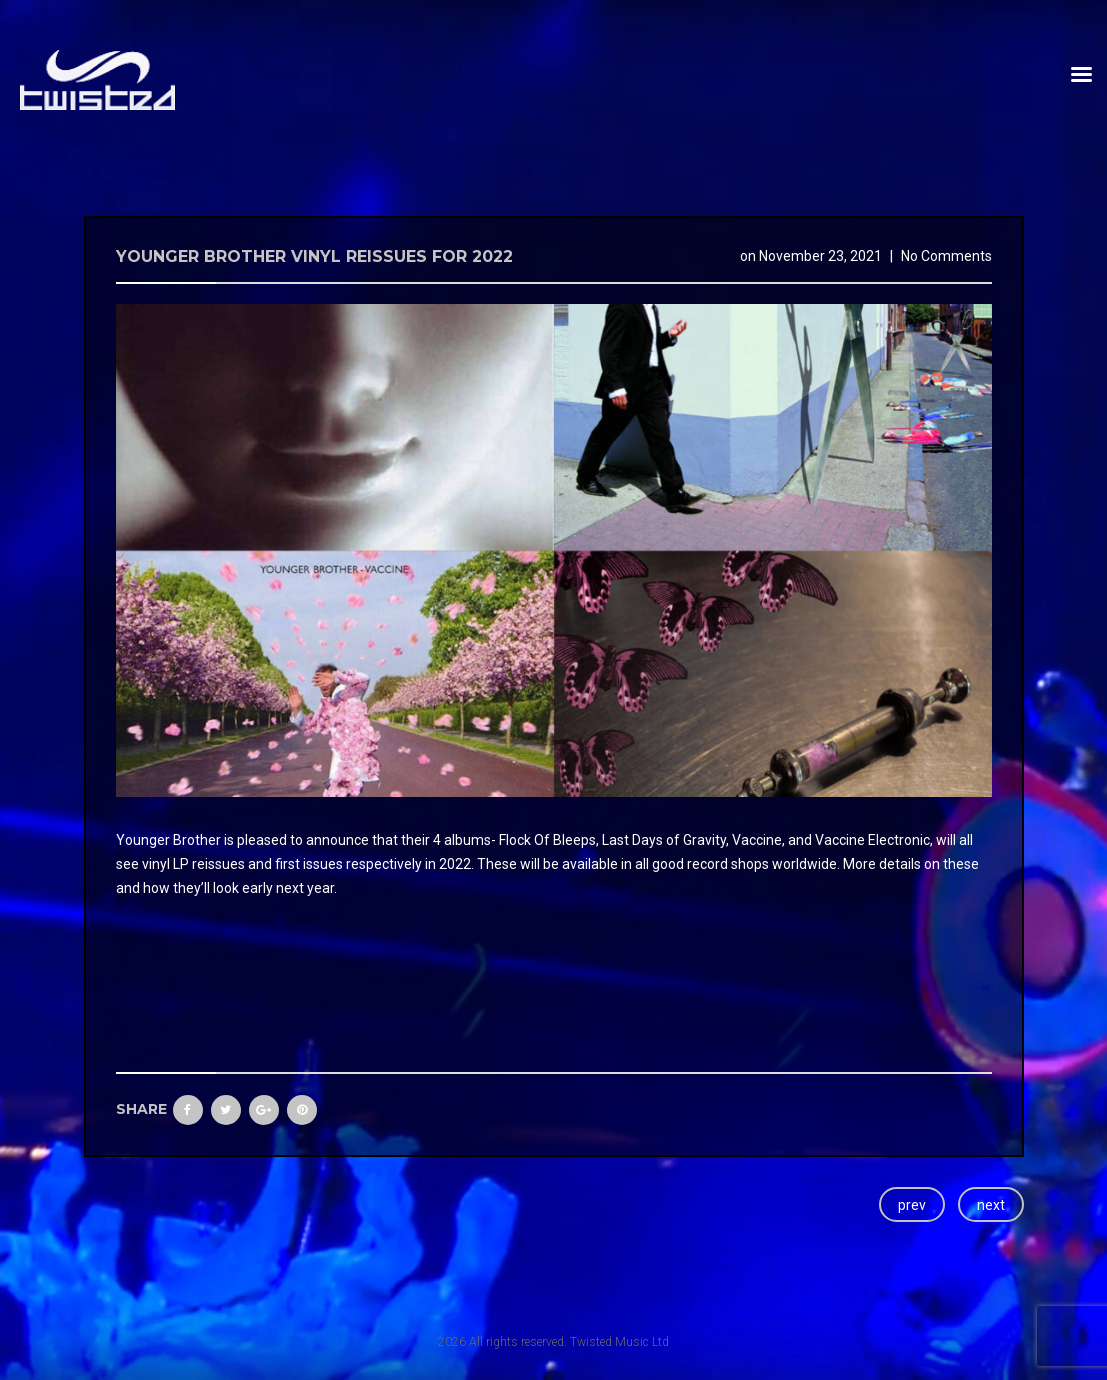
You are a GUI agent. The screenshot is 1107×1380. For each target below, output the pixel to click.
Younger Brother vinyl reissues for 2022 (314, 256)
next (991, 1205)
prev (912, 1205)
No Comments (946, 256)
